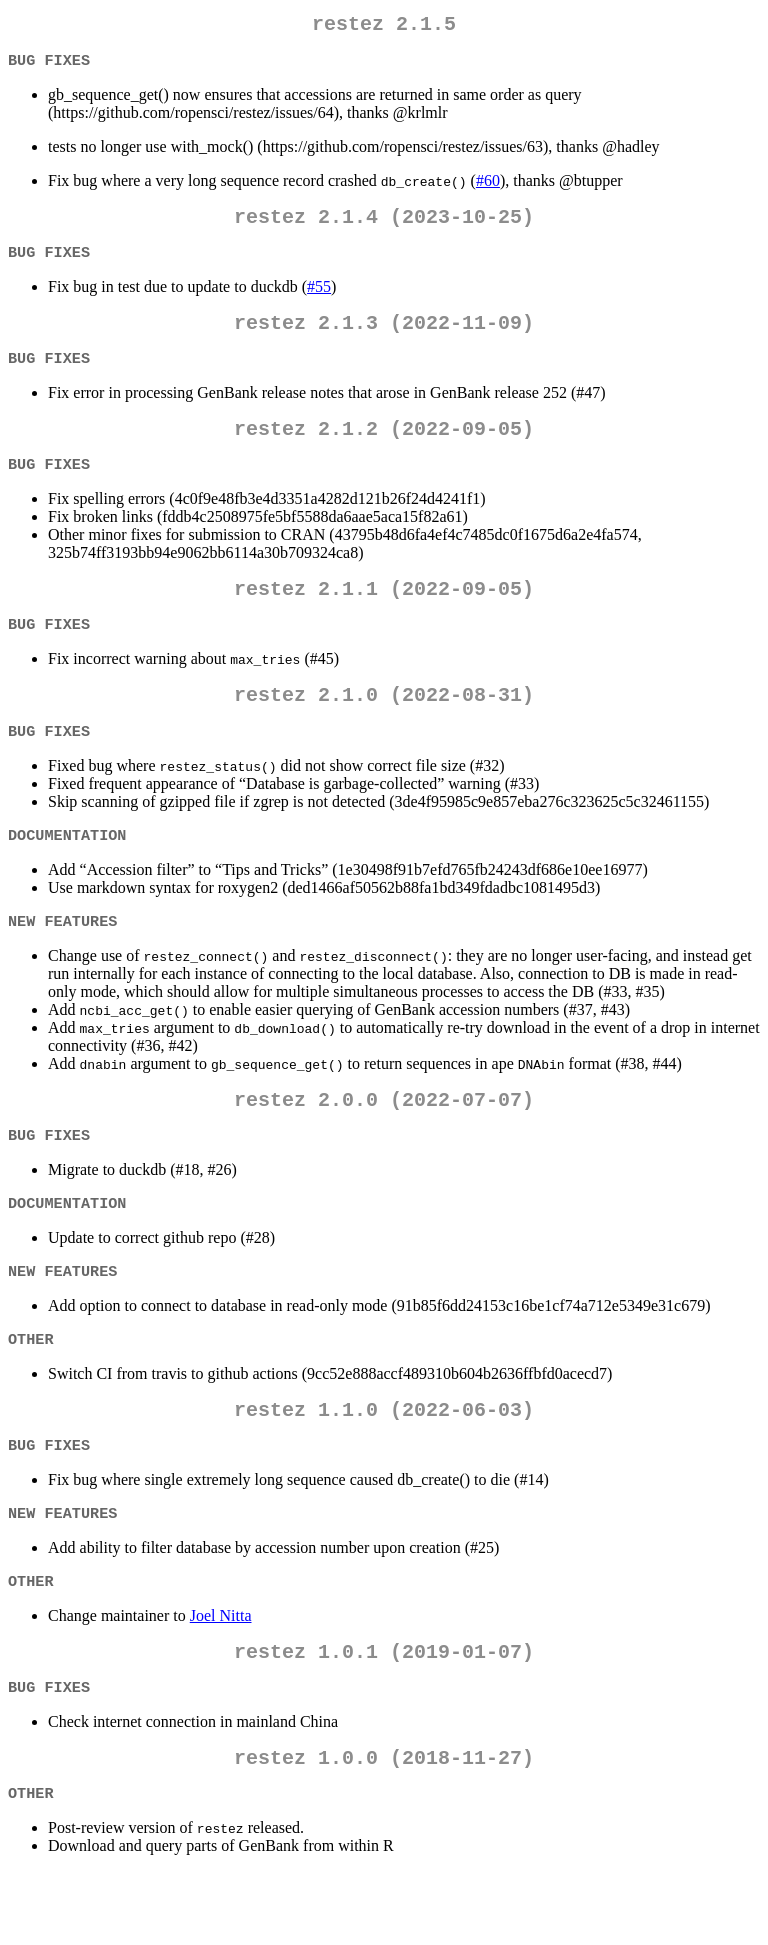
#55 (319, 298)
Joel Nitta (221, 1677)
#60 (488, 186)
